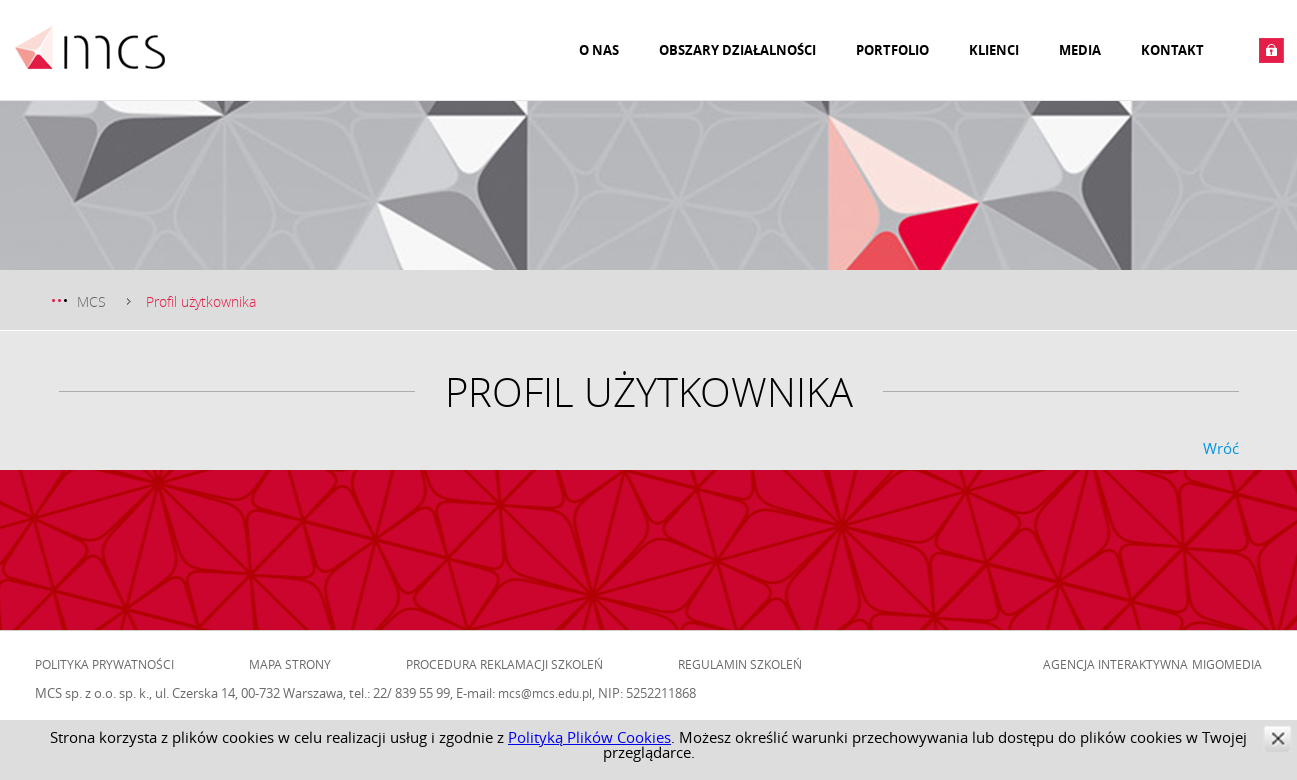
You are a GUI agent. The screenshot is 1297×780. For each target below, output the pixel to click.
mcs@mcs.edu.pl (545, 693)
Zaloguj (1271, 50)
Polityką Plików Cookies (589, 737)
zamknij (1277, 738)
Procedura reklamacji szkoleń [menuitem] (504, 664)
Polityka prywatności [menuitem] (104, 664)
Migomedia (1227, 664)
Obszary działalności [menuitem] (737, 50)
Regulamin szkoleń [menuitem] (740, 664)
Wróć (1221, 448)
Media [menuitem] (1080, 50)
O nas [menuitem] (599, 50)
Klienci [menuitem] (994, 50)
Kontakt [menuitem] (1172, 50)
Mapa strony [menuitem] (290, 664)
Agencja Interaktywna (1115, 664)
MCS (91, 301)
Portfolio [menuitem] (892, 50)
